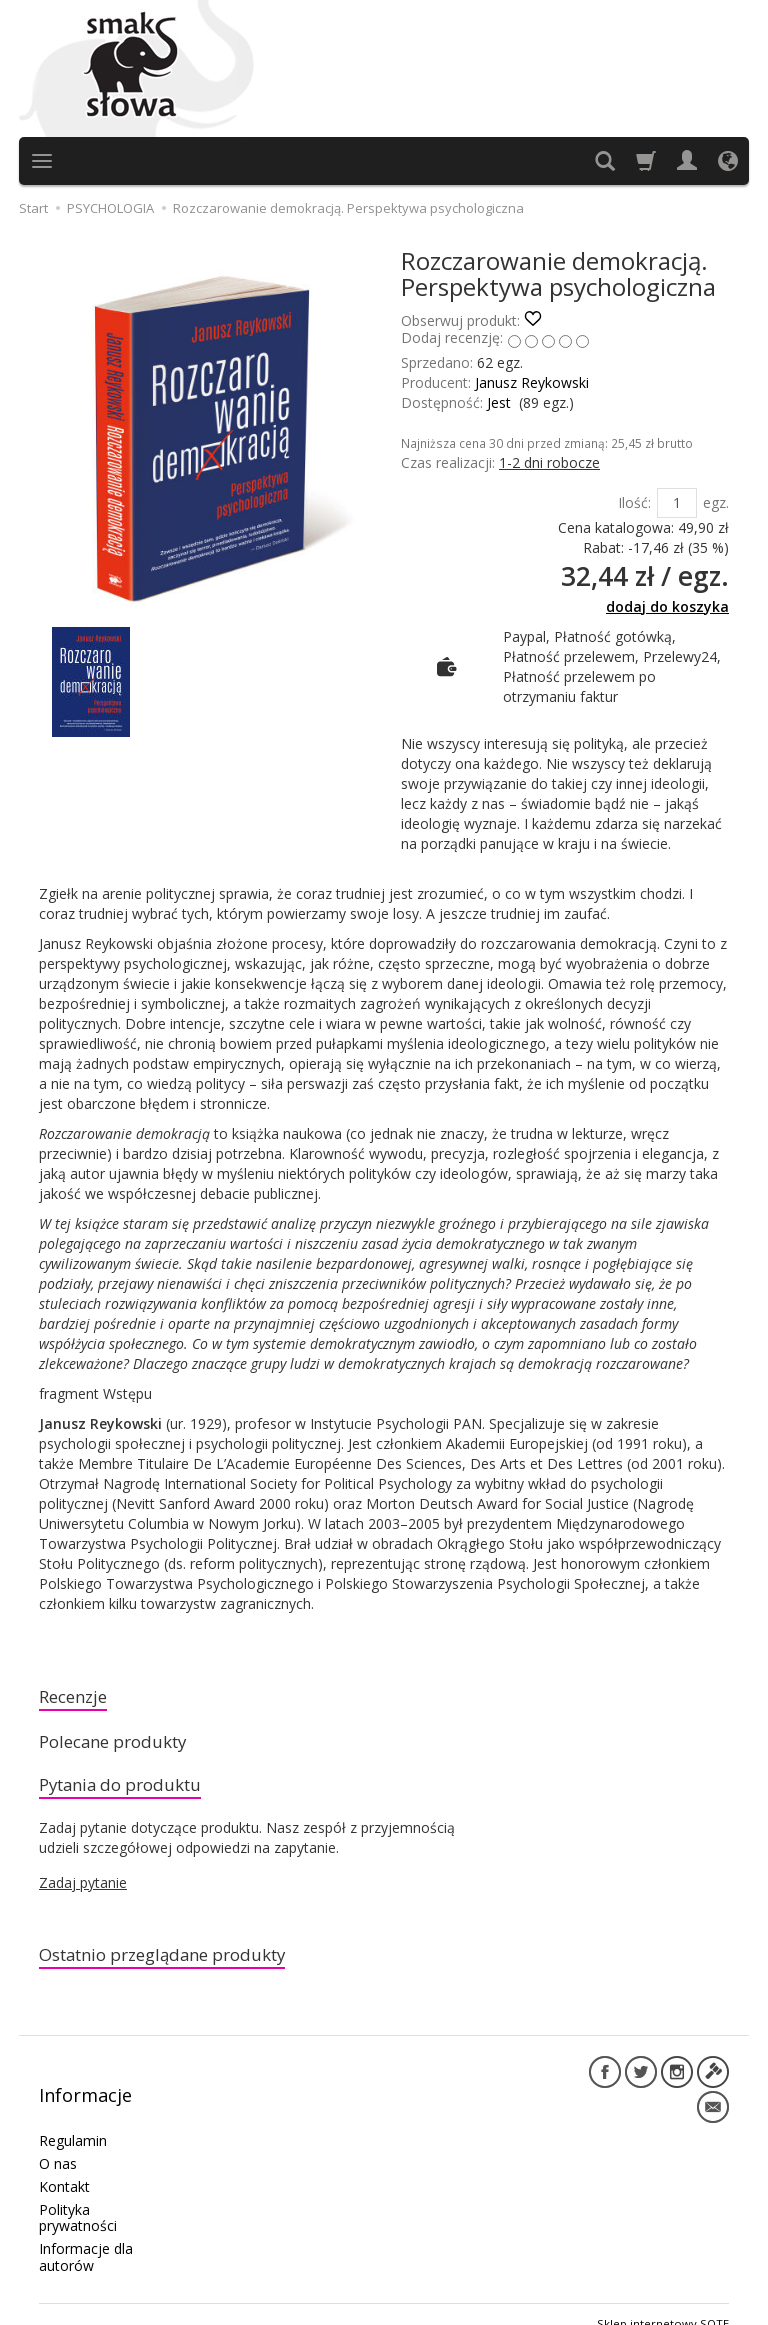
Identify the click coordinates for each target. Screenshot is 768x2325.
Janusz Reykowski (532, 382)
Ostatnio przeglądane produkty (184, 1967)
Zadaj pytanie (83, 1893)
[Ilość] (677, 503)
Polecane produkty (125, 1747)
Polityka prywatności (78, 2199)
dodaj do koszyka (667, 606)
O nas (58, 2144)
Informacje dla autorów (86, 2238)
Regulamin (73, 2121)
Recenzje (79, 1698)
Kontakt (64, 2167)
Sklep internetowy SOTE (663, 2304)
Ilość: (634, 502)
